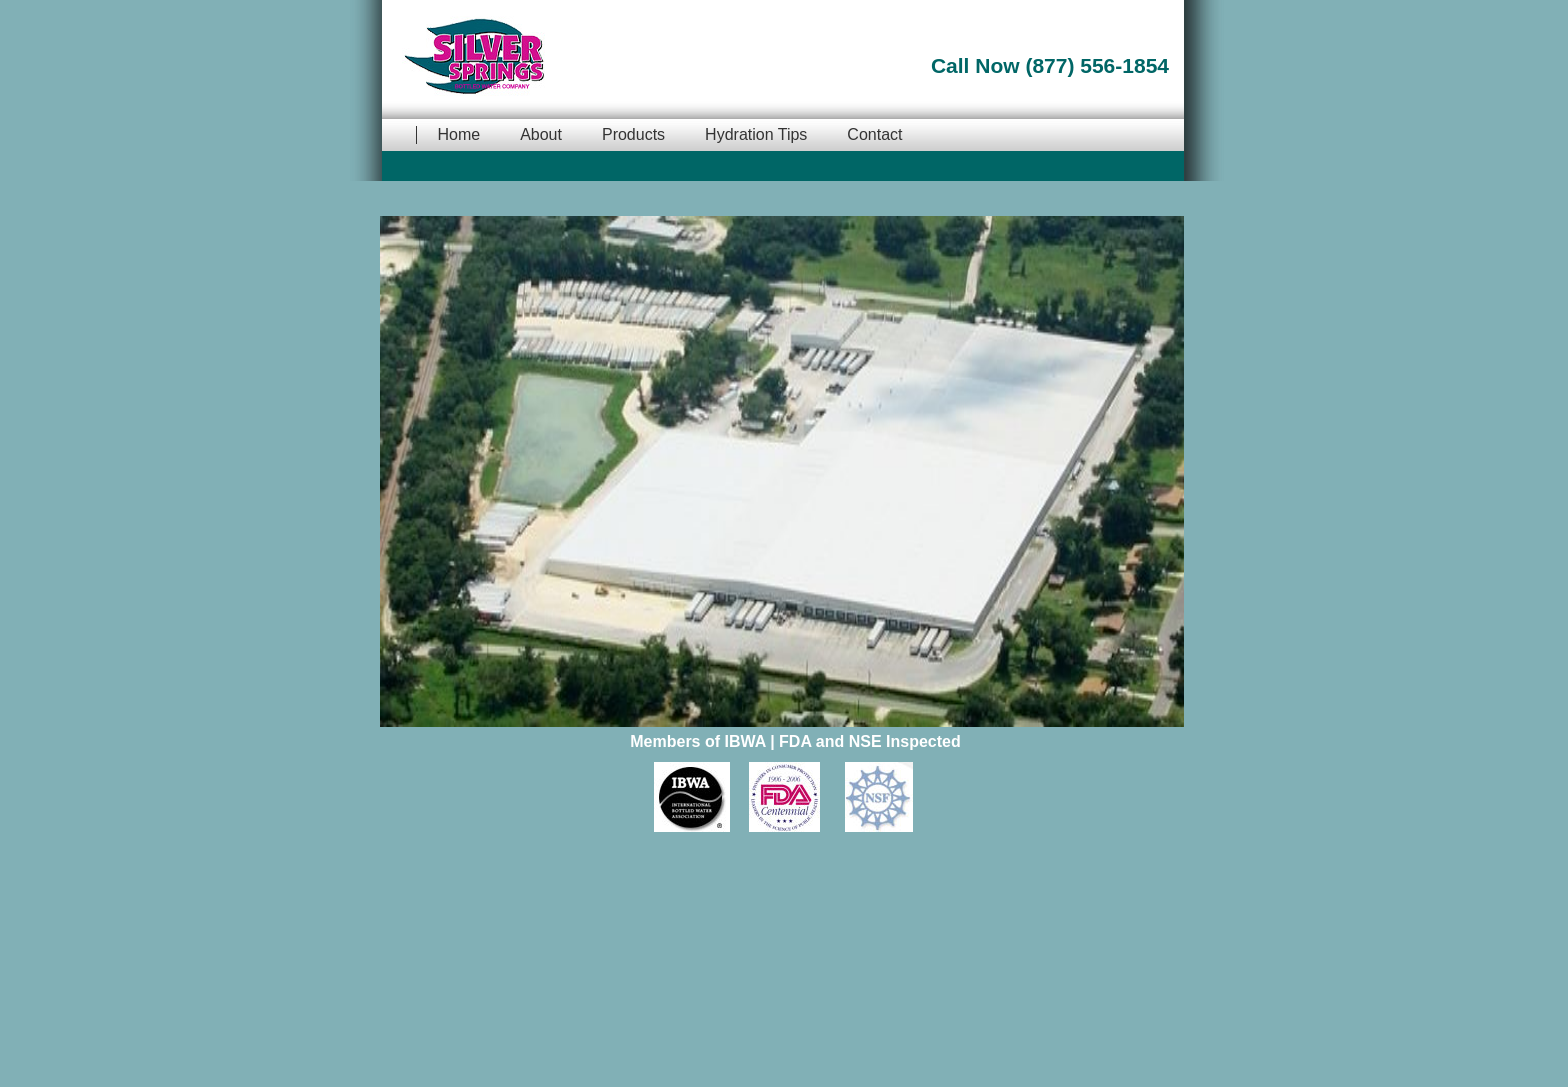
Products (633, 134)
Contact (874, 134)
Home (458, 134)
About (541, 134)
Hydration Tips (756, 134)
